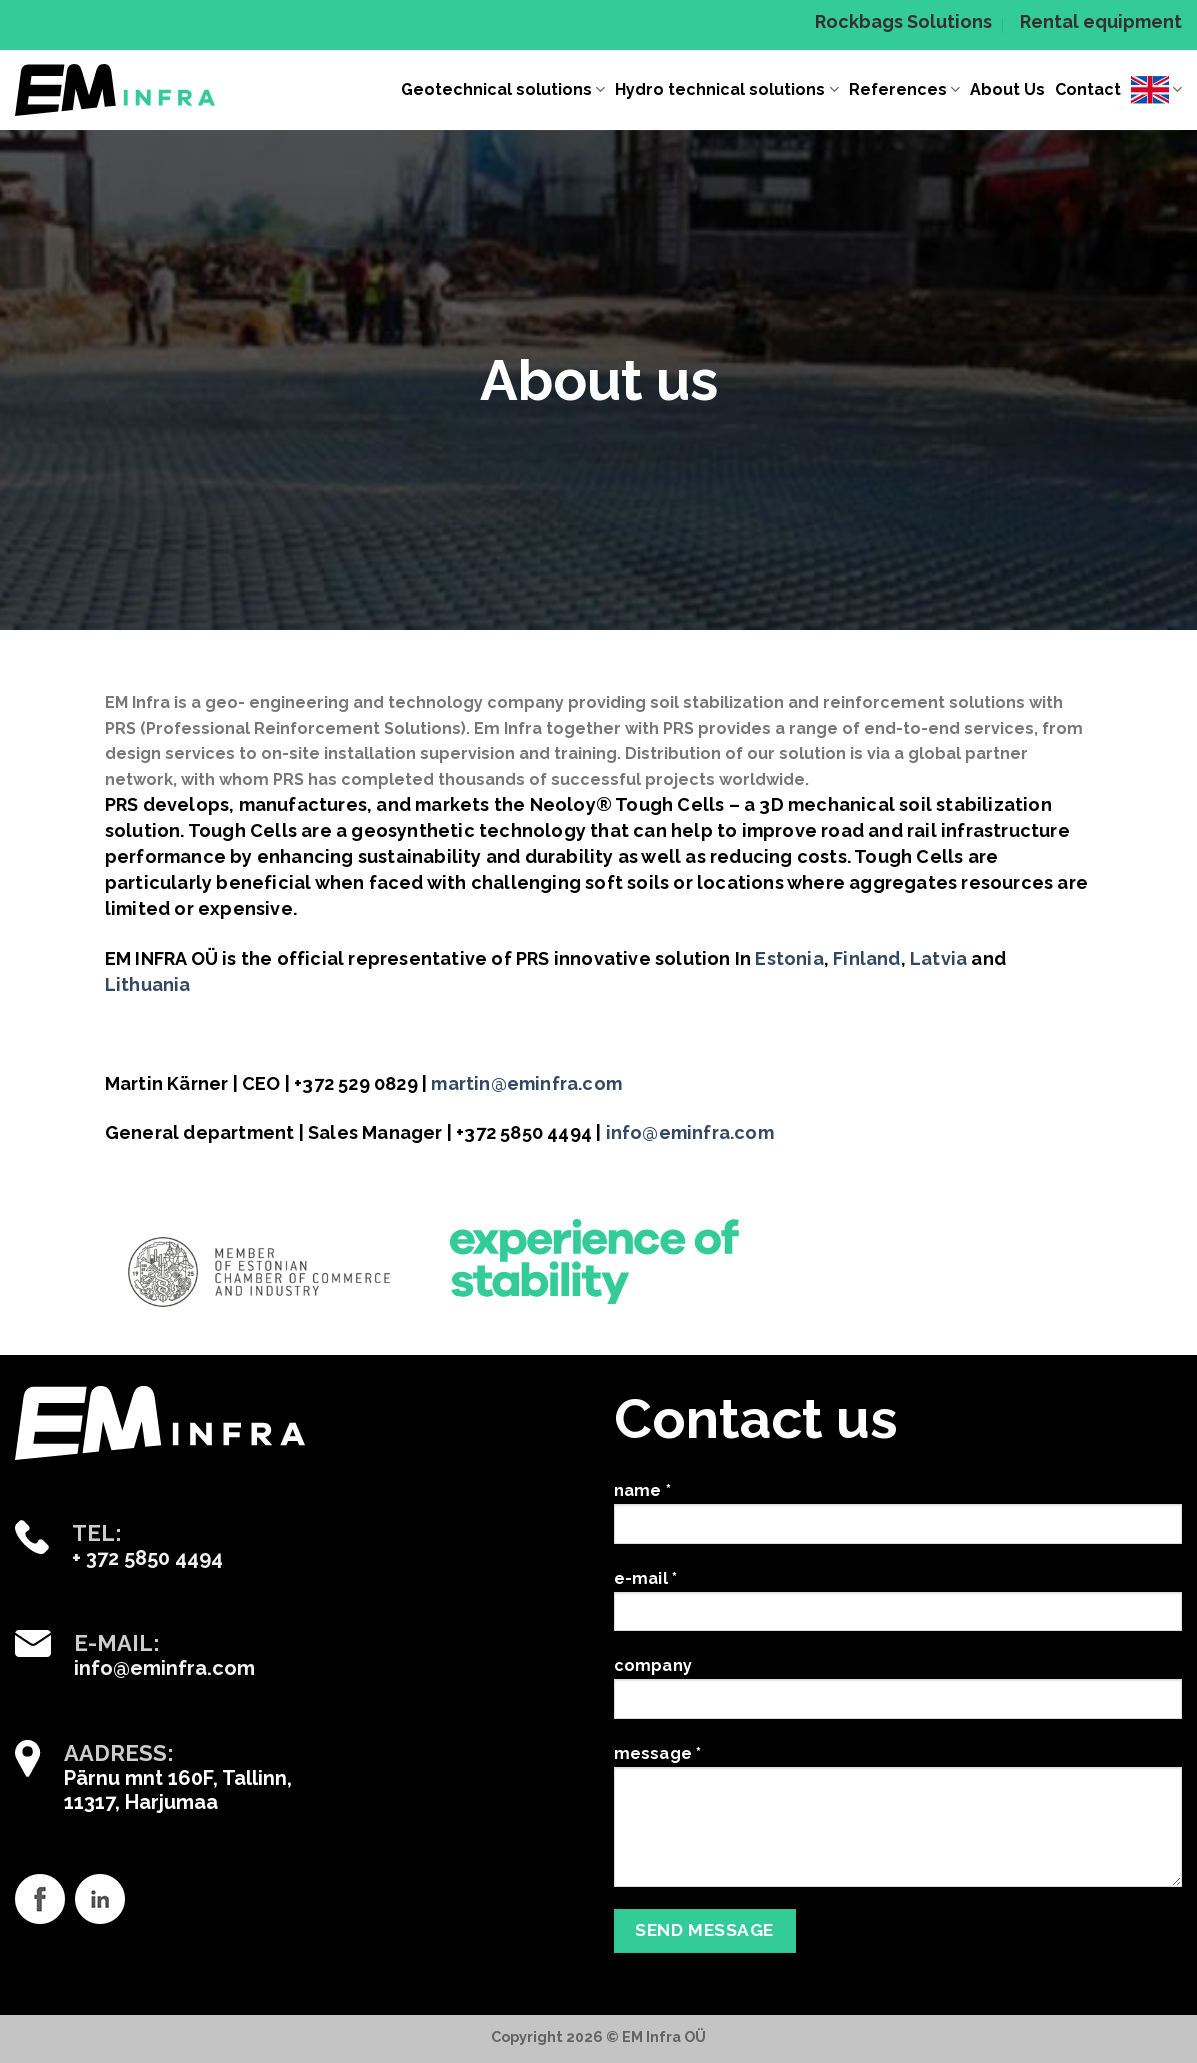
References (904, 90)
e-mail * (898, 1608)
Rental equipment (1101, 21)
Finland (866, 958)
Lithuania (148, 984)
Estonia (789, 958)
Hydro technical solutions (726, 90)
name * (898, 1520)
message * (898, 1823)
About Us (1007, 89)
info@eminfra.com (690, 1132)
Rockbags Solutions (903, 21)
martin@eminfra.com (526, 1083)
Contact (1088, 89)
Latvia (938, 958)
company (898, 1695)
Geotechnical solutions (503, 90)
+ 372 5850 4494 (147, 1558)
